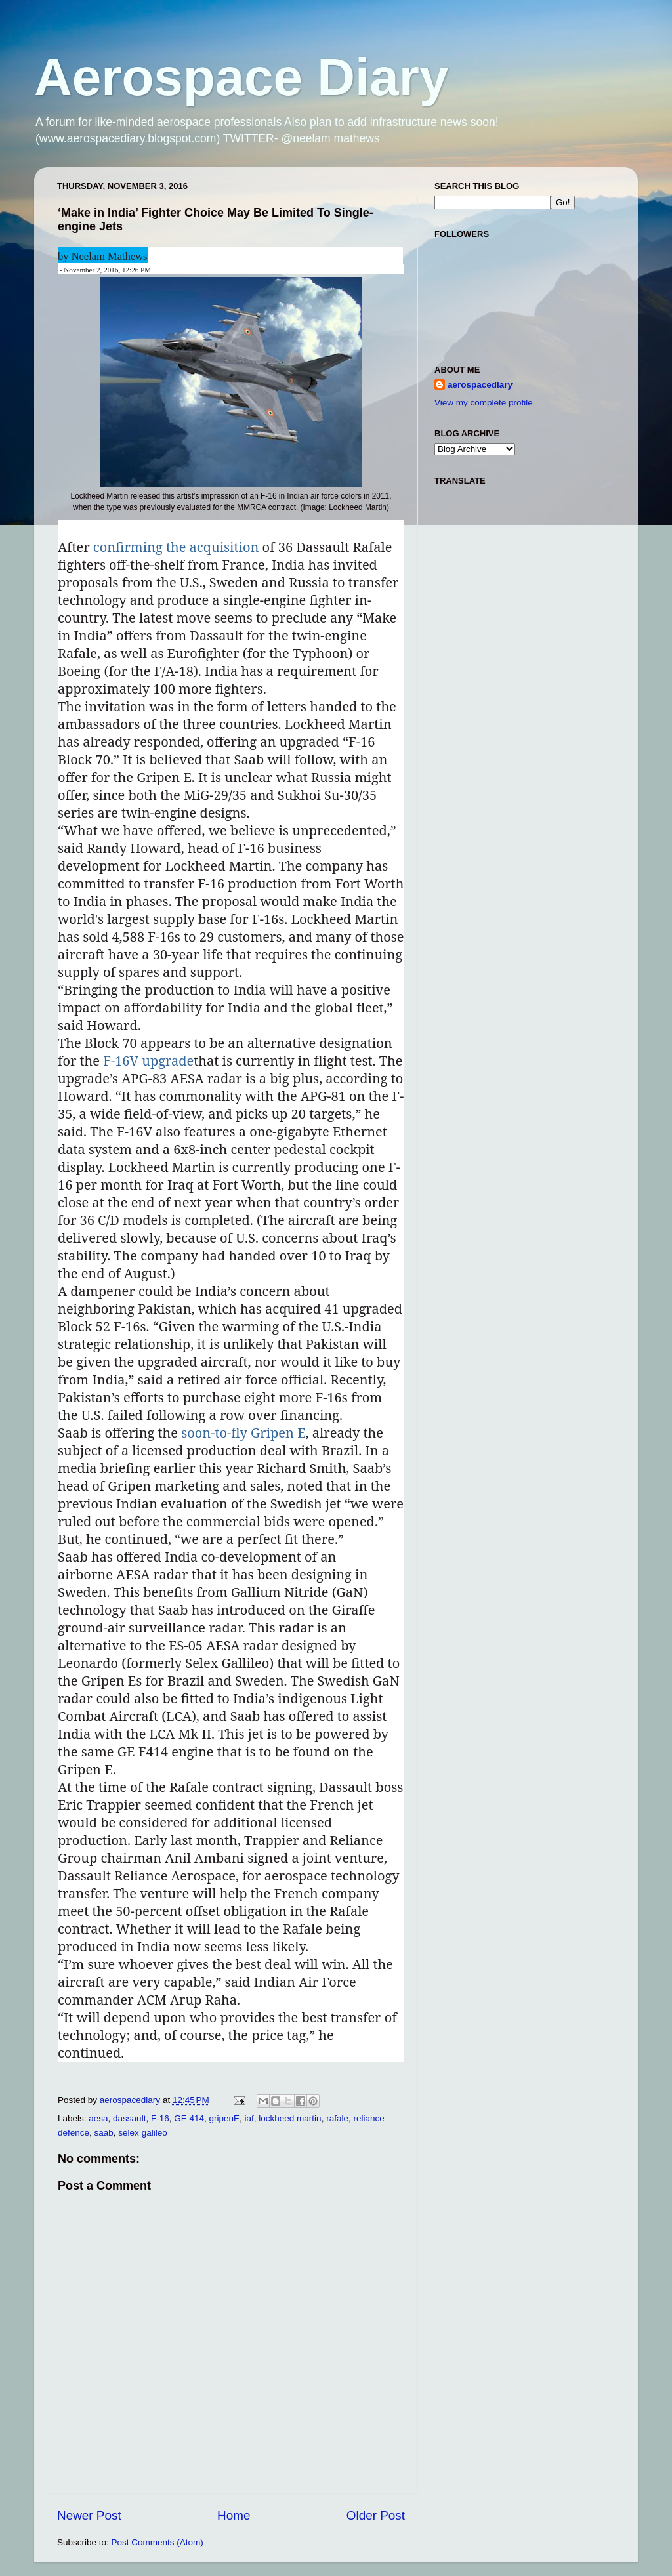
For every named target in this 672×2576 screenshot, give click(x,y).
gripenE (224, 2118)
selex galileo (142, 2133)
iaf (249, 2118)
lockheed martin (290, 2118)
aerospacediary (480, 385)
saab (104, 2133)
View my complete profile (483, 402)
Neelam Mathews (110, 256)
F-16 (160, 2118)
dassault (129, 2118)
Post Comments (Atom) (157, 2542)
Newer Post (89, 2515)
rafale (337, 2118)
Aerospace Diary (241, 77)
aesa (98, 2118)
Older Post (375, 2515)
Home (233, 2515)
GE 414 (189, 2118)
